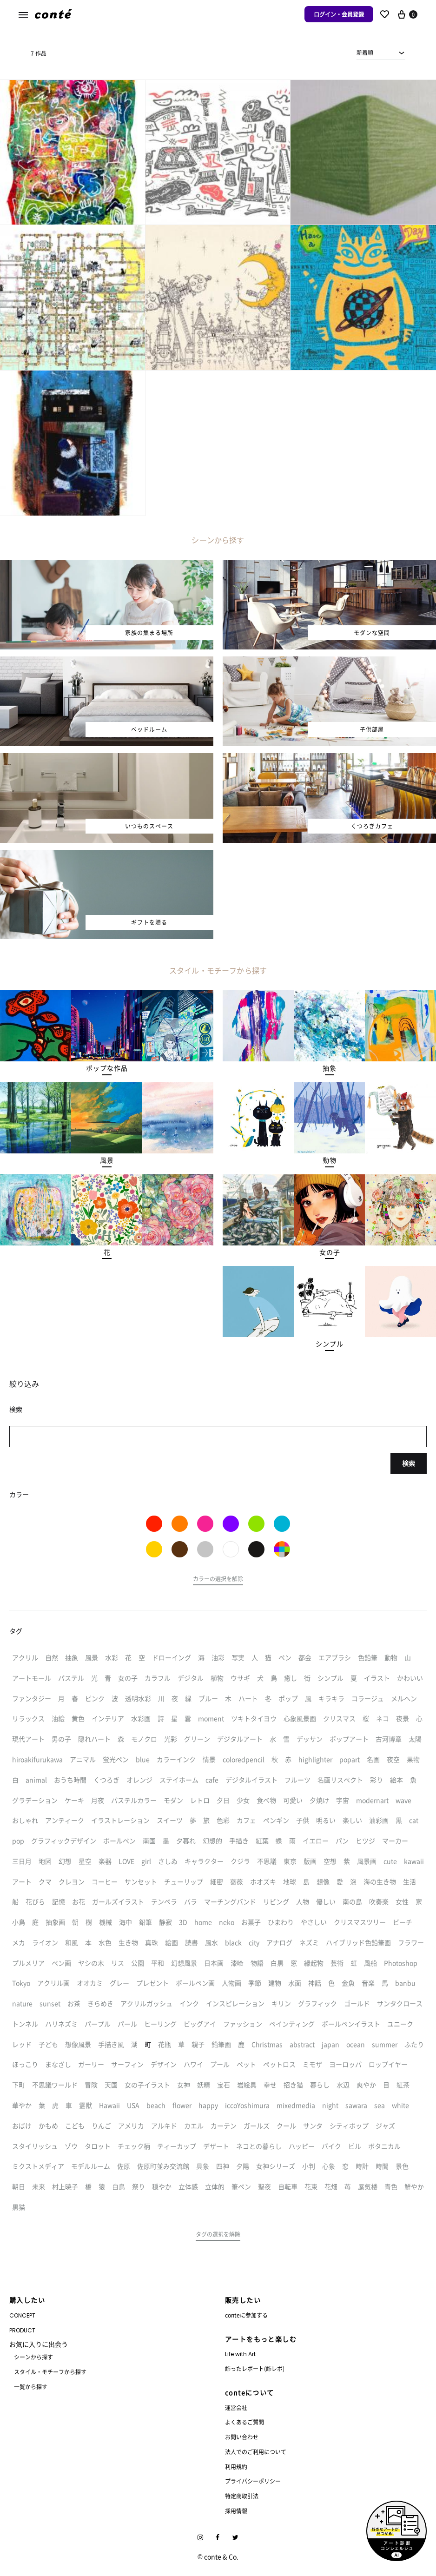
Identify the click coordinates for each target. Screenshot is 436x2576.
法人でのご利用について (255, 2452)
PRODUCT (22, 2330)
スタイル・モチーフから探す (50, 2372)
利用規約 (236, 2466)
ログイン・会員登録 (339, 14)
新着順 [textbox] (365, 52)
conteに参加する (246, 2315)
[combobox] (381, 53)
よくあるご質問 (244, 2422)
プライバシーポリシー (253, 2481)
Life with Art (240, 2354)
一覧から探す (30, 2387)
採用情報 (236, 2511)
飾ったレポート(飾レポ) (254, 2368)
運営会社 (236, 2407)
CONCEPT (22, 2315)
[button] (107, 1068)
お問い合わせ (241, 2437)
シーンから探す (33, 2357)
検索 (408, 1463)
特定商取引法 (241, 2496)
